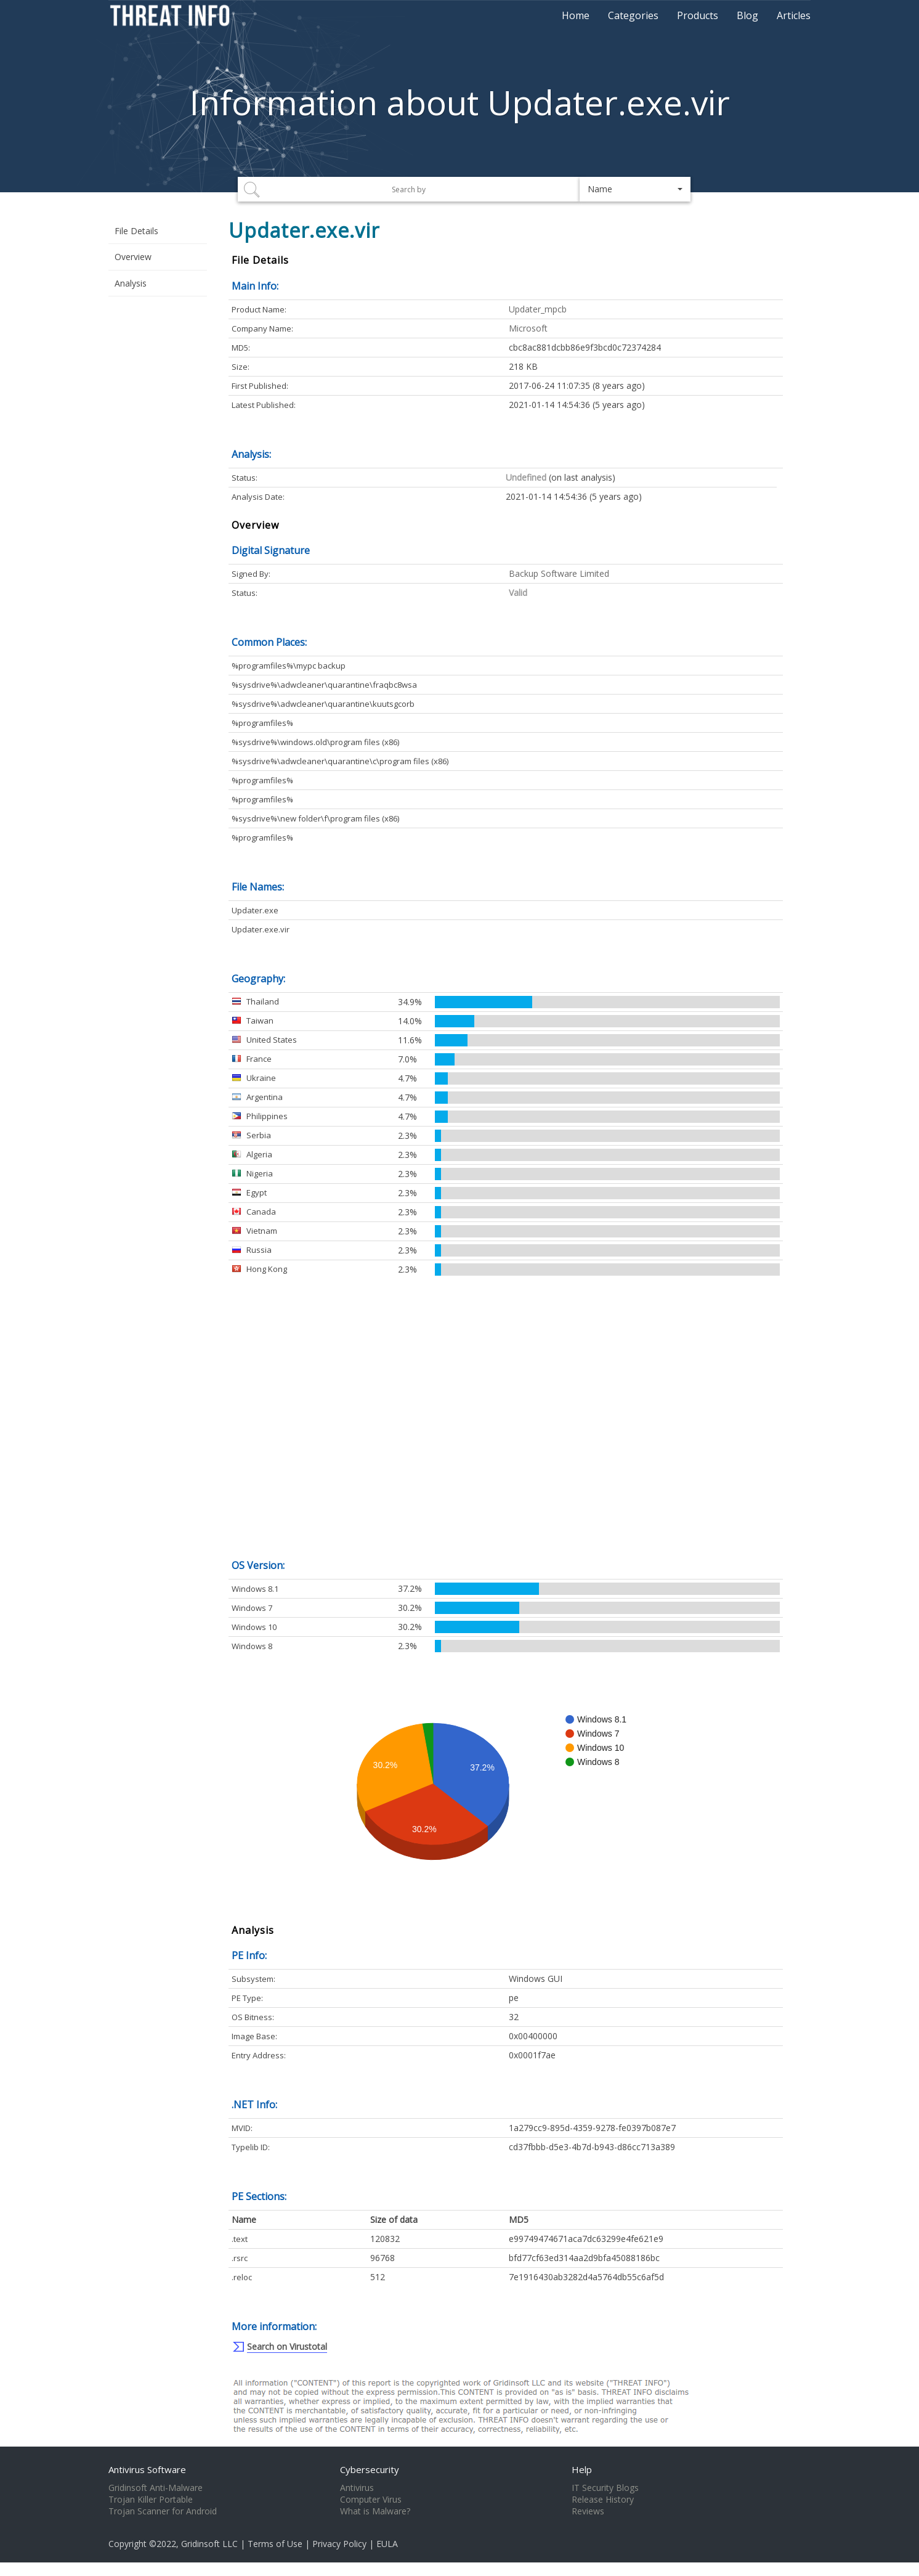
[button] (635, 189)
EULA (387, 2544)
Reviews (588, 2511)
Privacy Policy (339, 2544)
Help (582, 2469)
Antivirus (357, 2488)
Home (575, 15)
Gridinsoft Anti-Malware (155, 2488)
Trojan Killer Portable (150, 2499)
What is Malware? (375, 2511)
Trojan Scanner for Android (162, 2511)
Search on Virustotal (287, 2346)
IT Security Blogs (605, 2488)
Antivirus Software (147, 2469)
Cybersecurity (369, 2469)
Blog (747, 15)
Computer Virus (371, 2499)
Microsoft (528, 328)
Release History (603, 2499)
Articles (794, 15)
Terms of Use (275, 2544)
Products (697, 15)
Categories (633, 15)
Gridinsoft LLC (209, 2544)
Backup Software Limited (559, 573)
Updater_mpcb (538, 309)
